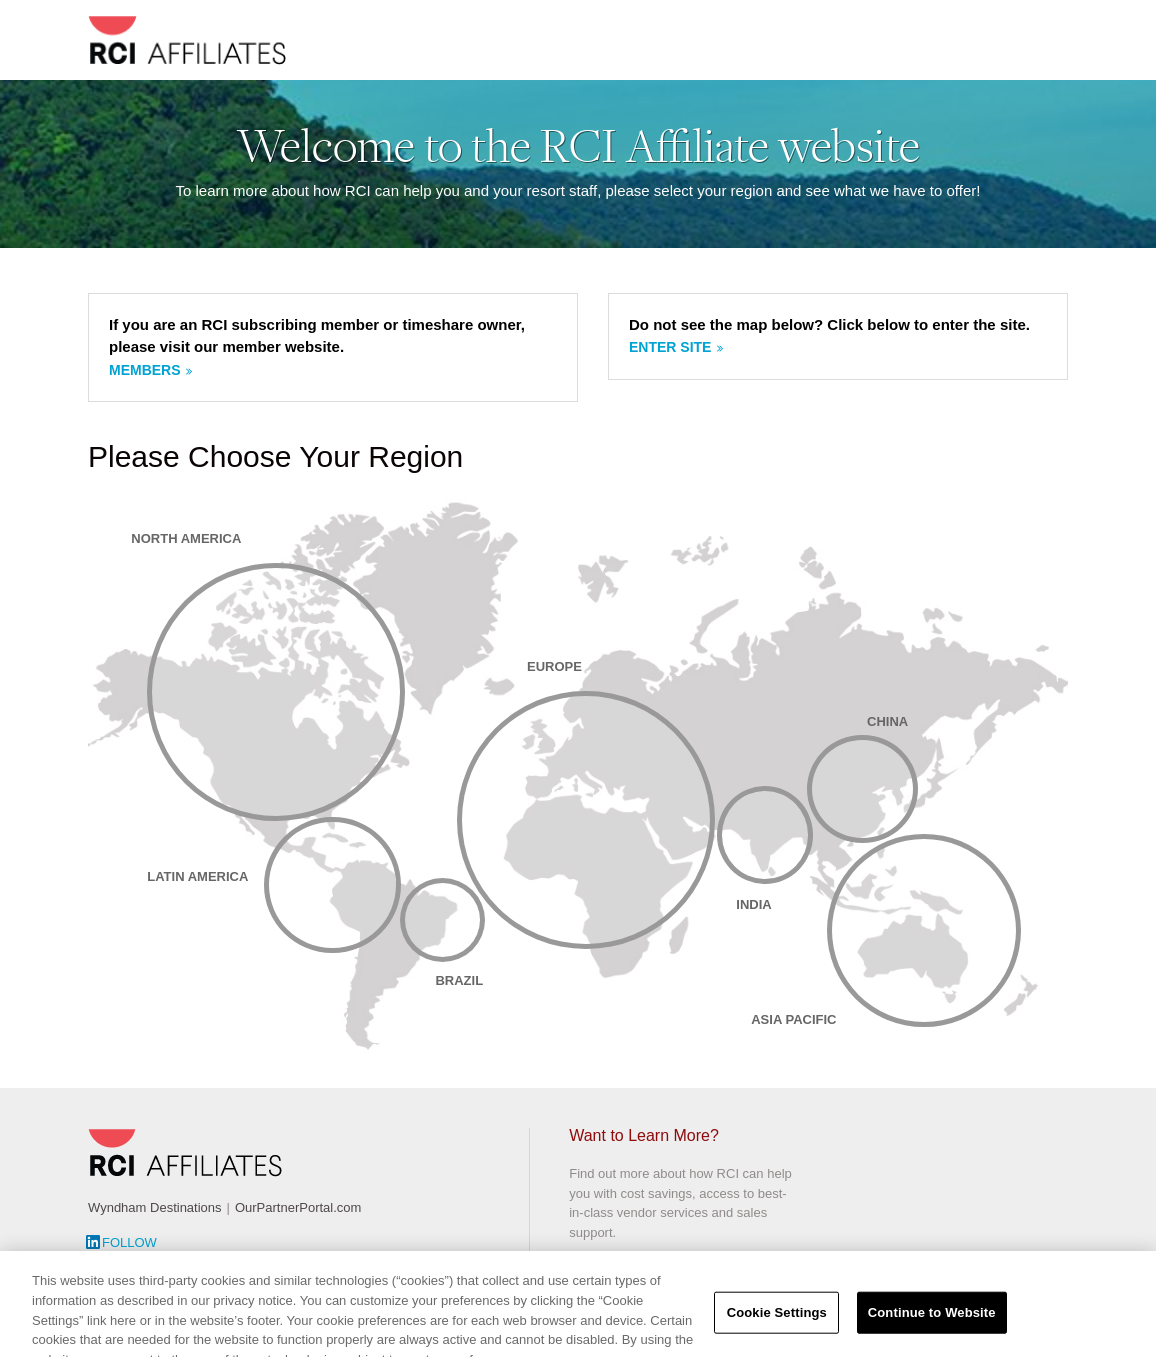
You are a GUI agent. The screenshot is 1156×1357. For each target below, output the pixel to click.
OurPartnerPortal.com (298, 1207)
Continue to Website (932, 1328)
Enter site (670, 347)
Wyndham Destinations (155, 1207)
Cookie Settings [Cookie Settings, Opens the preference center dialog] (777, 1328)
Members (145, 370)
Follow (129, 1242)
